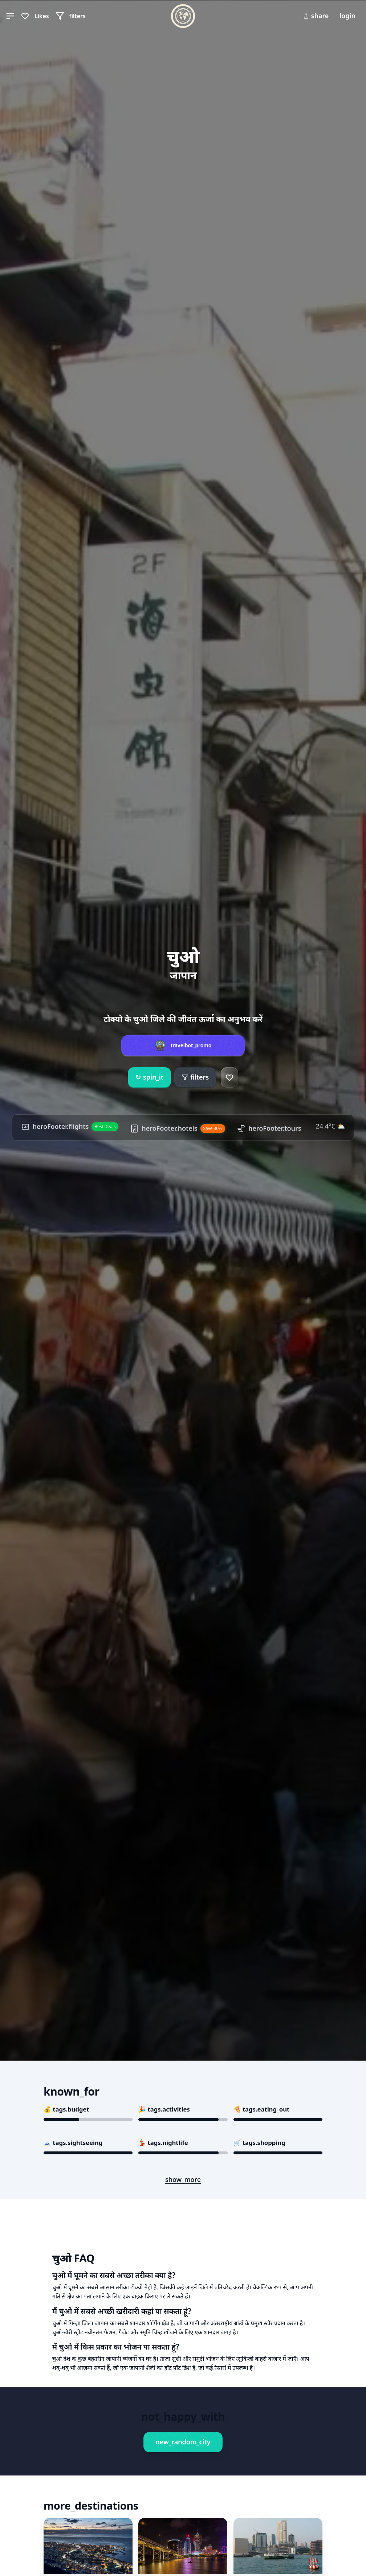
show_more (183, 2179)
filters (195, 1077)
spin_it (149, 1077)
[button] (10, 16)
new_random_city (182, 2441)
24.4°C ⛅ (330, 1126)
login (347, 15)
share (316, 15)
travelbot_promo (191, 1045)
